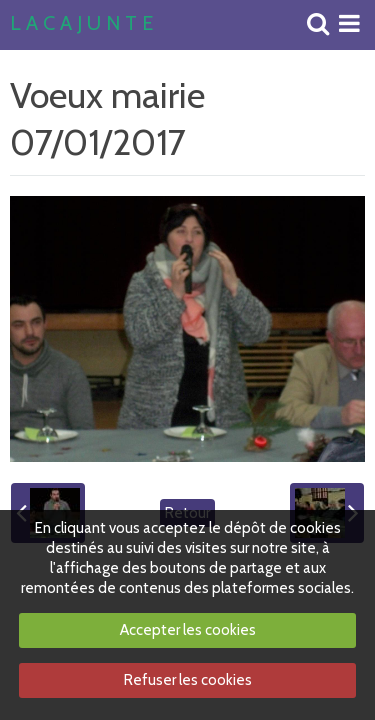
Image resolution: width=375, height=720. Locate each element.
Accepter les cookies (188, 630)
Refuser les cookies (188, 680)
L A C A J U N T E (81, 24)
